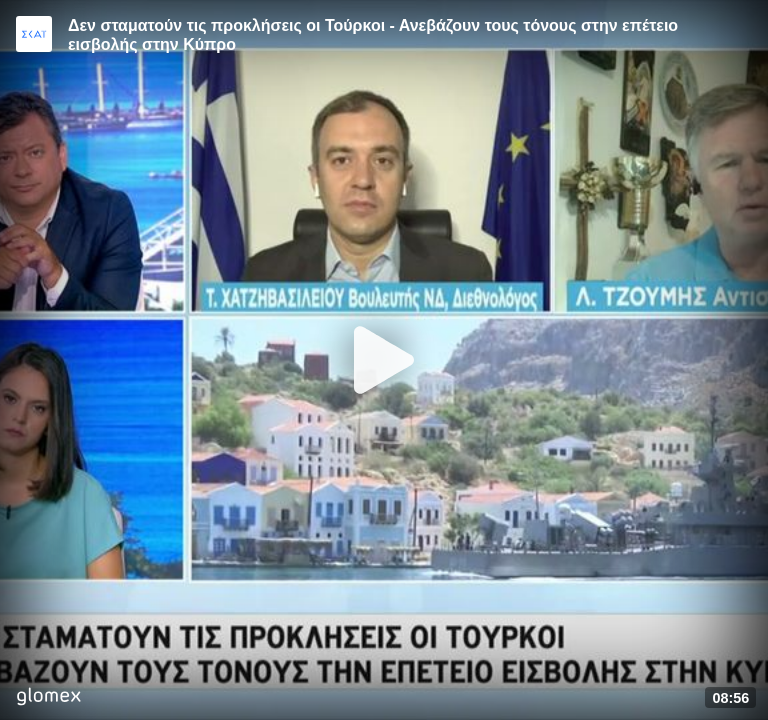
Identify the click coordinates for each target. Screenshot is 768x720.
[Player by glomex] (48, 698)
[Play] (384, 360)
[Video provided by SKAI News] (34, 34)
